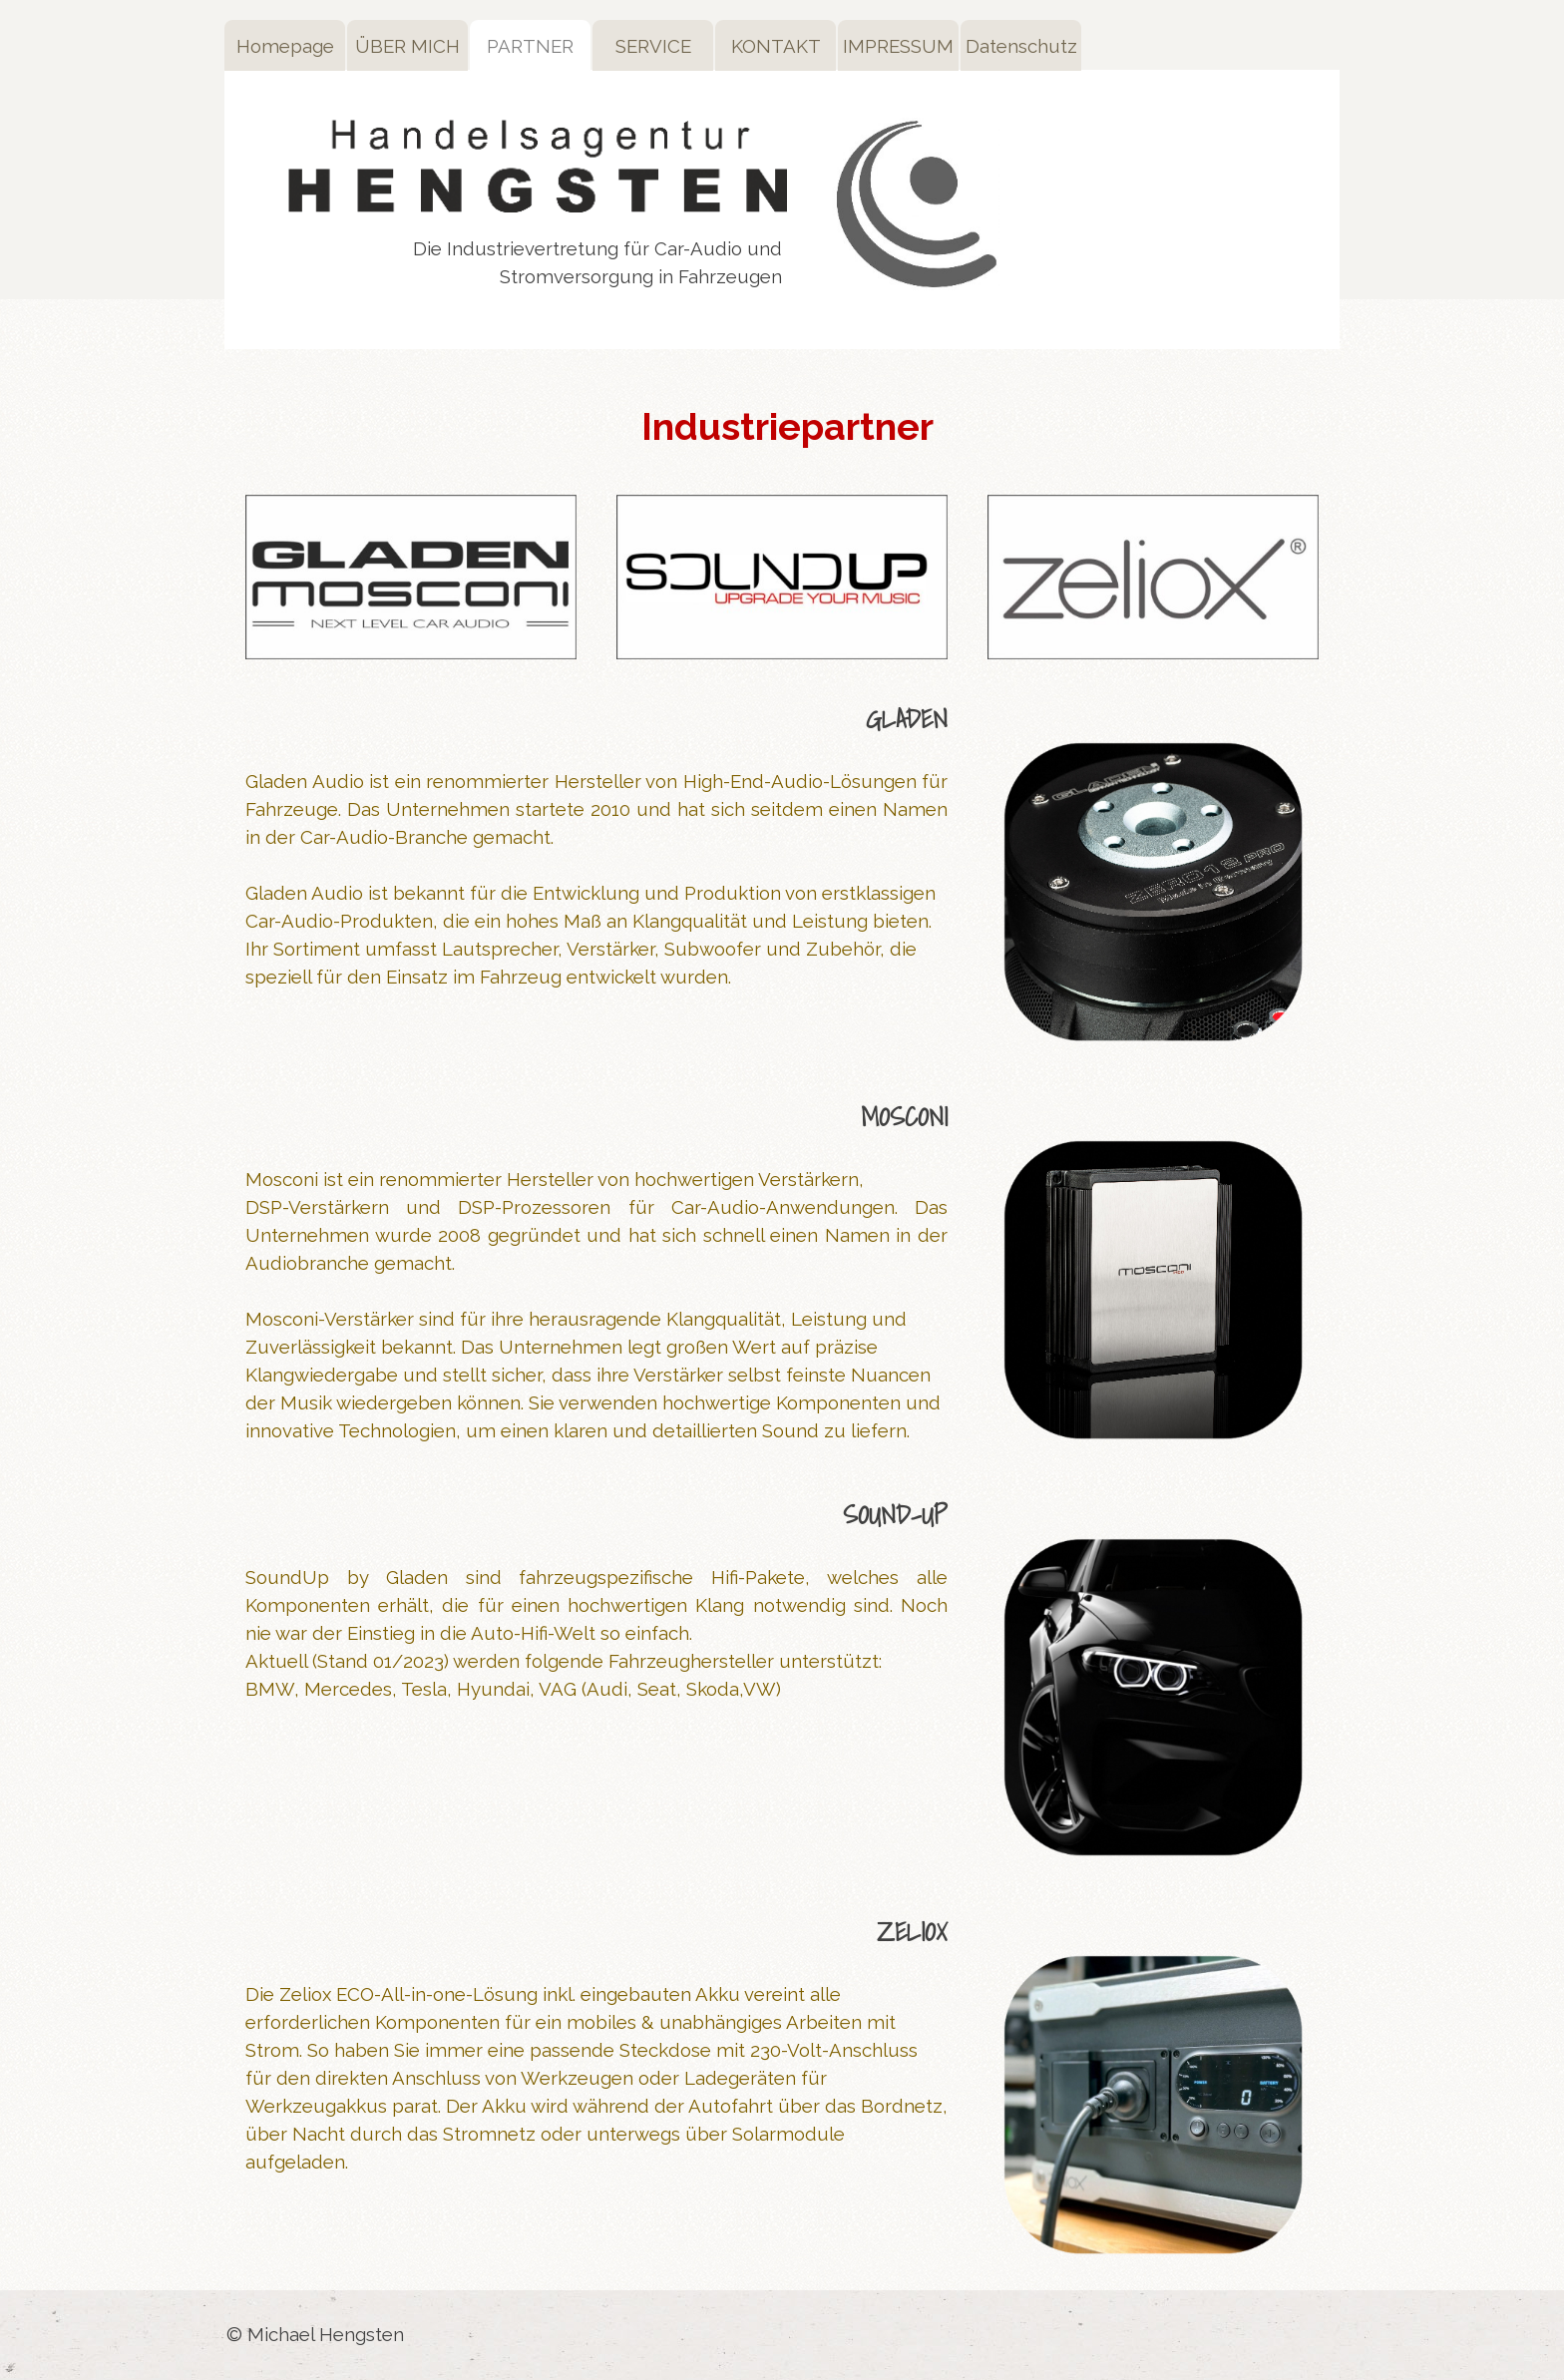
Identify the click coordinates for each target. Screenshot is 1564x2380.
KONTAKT (776, 46)
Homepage (285, 46)
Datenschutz (1021, 46)
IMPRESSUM (898, 46)
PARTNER (530, 46)
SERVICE (653, 46)
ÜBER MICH (407, 46)
